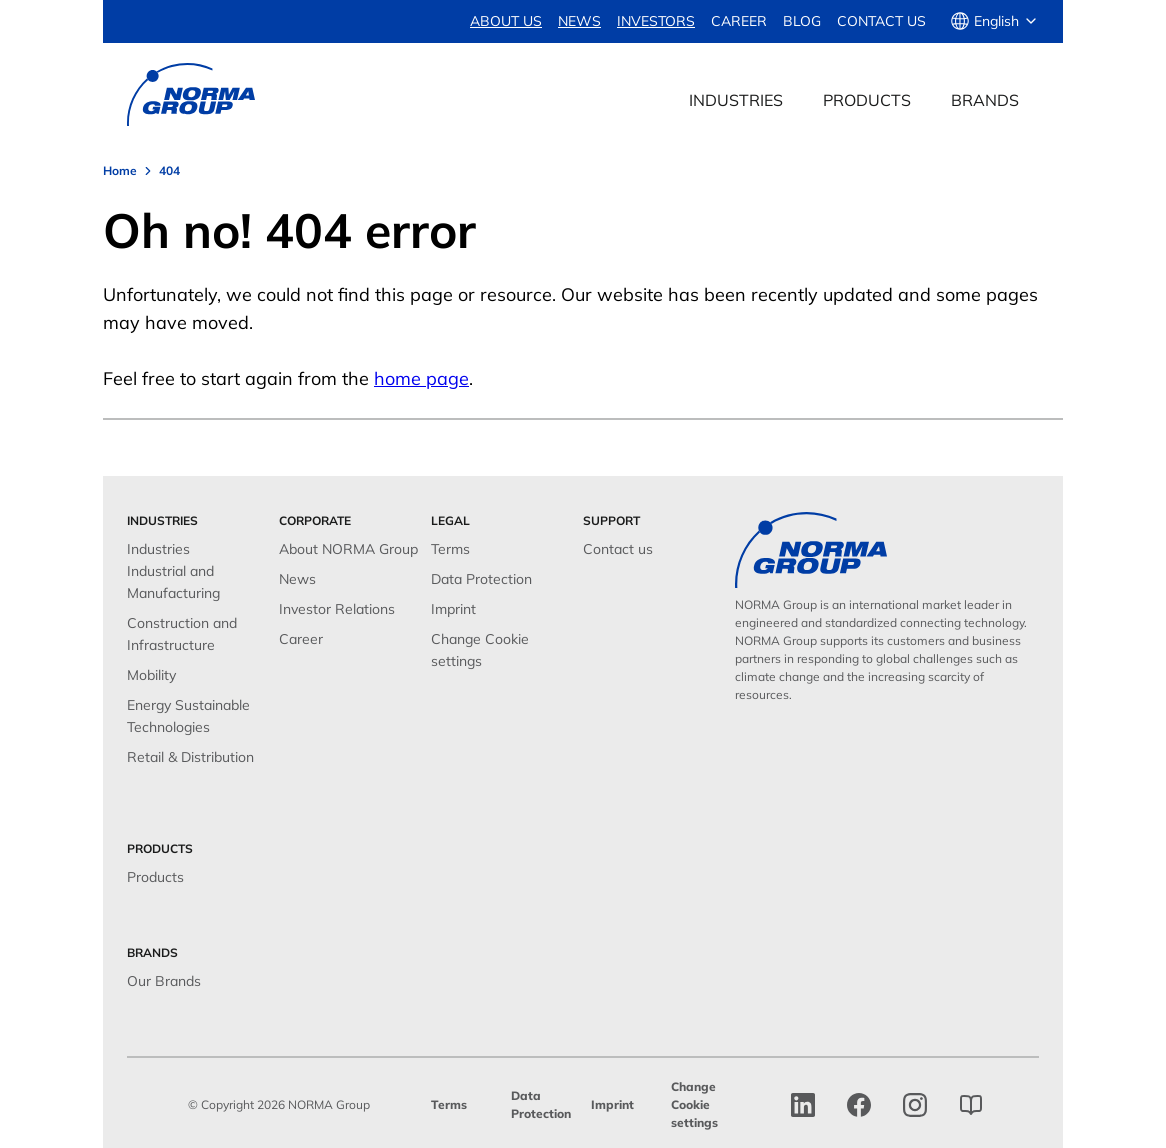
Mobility (151, 675)
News (297, 579)
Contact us (881, 21)
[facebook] (859, 1105)
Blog (802, 21)
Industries (158, 549)
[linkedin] (803, 1105)
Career (739, 21)
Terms (450, 549)
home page (421, 378)
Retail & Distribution (190, 757)
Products (155, 877)
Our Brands (164, 981)
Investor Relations (337, 609)
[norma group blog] (971, 1105)
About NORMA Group (348, 549)
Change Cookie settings (694, 1104)
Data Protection (481, 579)
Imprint (453, 609)
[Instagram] (915, 1105)
